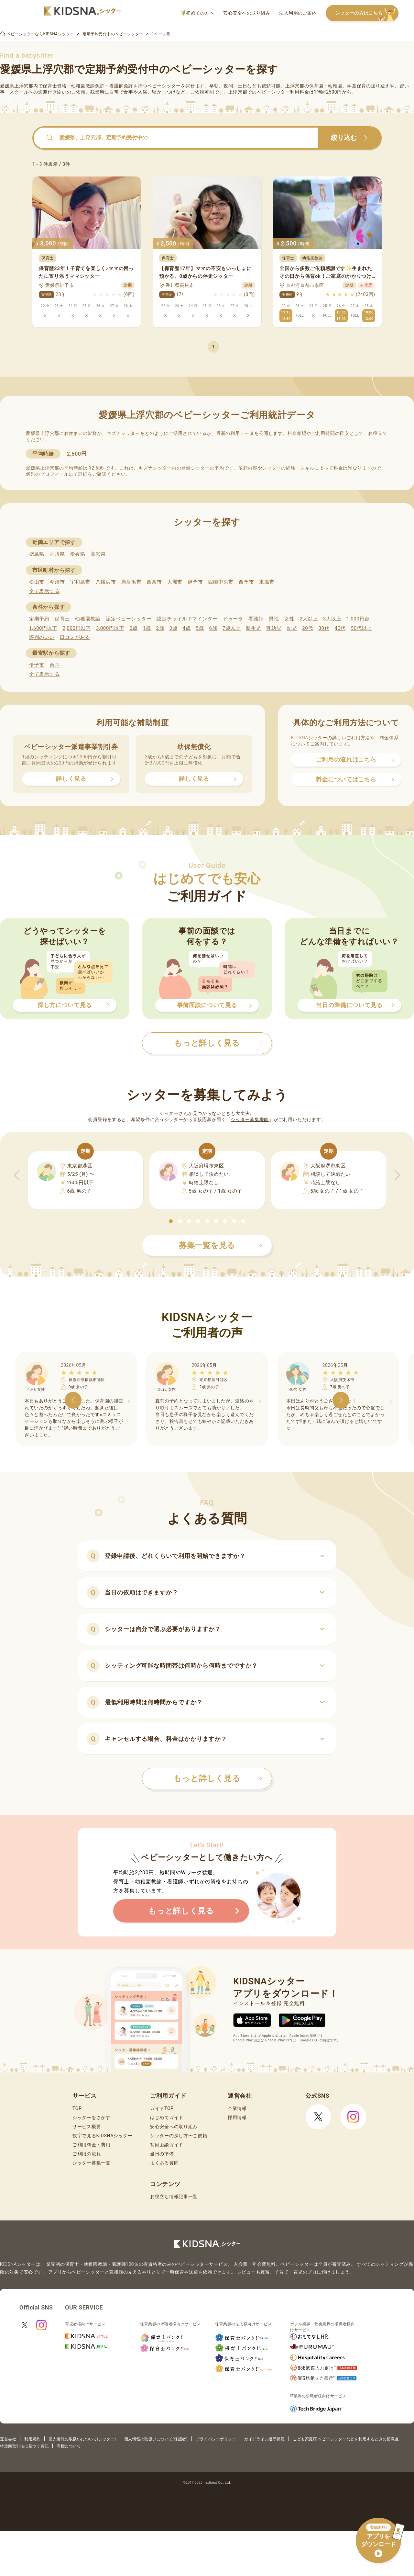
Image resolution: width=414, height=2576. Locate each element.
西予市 (246, 582)
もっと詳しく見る (217, 1778)
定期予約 (39, 619)
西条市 (154, 582)
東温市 (266, 582)
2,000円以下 (76, 628)
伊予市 (195, 582)
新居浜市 (131, 582)
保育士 (62, 619)
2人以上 (309, 619)
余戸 (54, 665)
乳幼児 (273, 628)
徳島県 (36, 554)
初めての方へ (197, 13)
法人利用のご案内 (298, 13)
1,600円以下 (43, 628)
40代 (340, 628)
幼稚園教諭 (88, 619)
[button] (171, 1221)
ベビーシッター (164, 85)
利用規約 (32, 2439)
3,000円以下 (110, 628)
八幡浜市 (106, 582)
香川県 (57, 554)
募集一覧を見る (220, 1245)
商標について (69, 2446)
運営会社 (8, 2439)
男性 (274, 619)
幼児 (292, 628)
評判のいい (42, 637)
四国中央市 (221, 582)
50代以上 (361, 628)
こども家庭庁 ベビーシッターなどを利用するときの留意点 (346, 2439)
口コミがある (75, 637)
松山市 (36, 582)
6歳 (213, 628)
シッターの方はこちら (366, 13)
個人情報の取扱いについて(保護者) (156, 2439)
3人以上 (332, 619)
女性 (289, 619)
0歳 (133, 628)
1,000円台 (358, 619)
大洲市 (174, 582)
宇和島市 (80, 582)
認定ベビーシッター (128, 619)
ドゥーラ (233, 619)
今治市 (57, 582)
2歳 (160, 628)
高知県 (98, 554)
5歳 (200, 628)
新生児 (253, 628)
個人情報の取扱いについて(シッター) (82, 2439)
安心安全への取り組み (246, 13)
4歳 (187, 628)
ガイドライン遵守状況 (264, 2439)
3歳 (173, 628)
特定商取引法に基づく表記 (24, 2446)
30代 (323, 628)
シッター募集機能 (250, 1119)
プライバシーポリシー (216, 2439)
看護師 (256, 619)
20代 (307, 628)
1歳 (147, 628)
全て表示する (44, 591)
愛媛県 (77, 554)
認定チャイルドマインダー (187, 619)
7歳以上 (232, 628)
